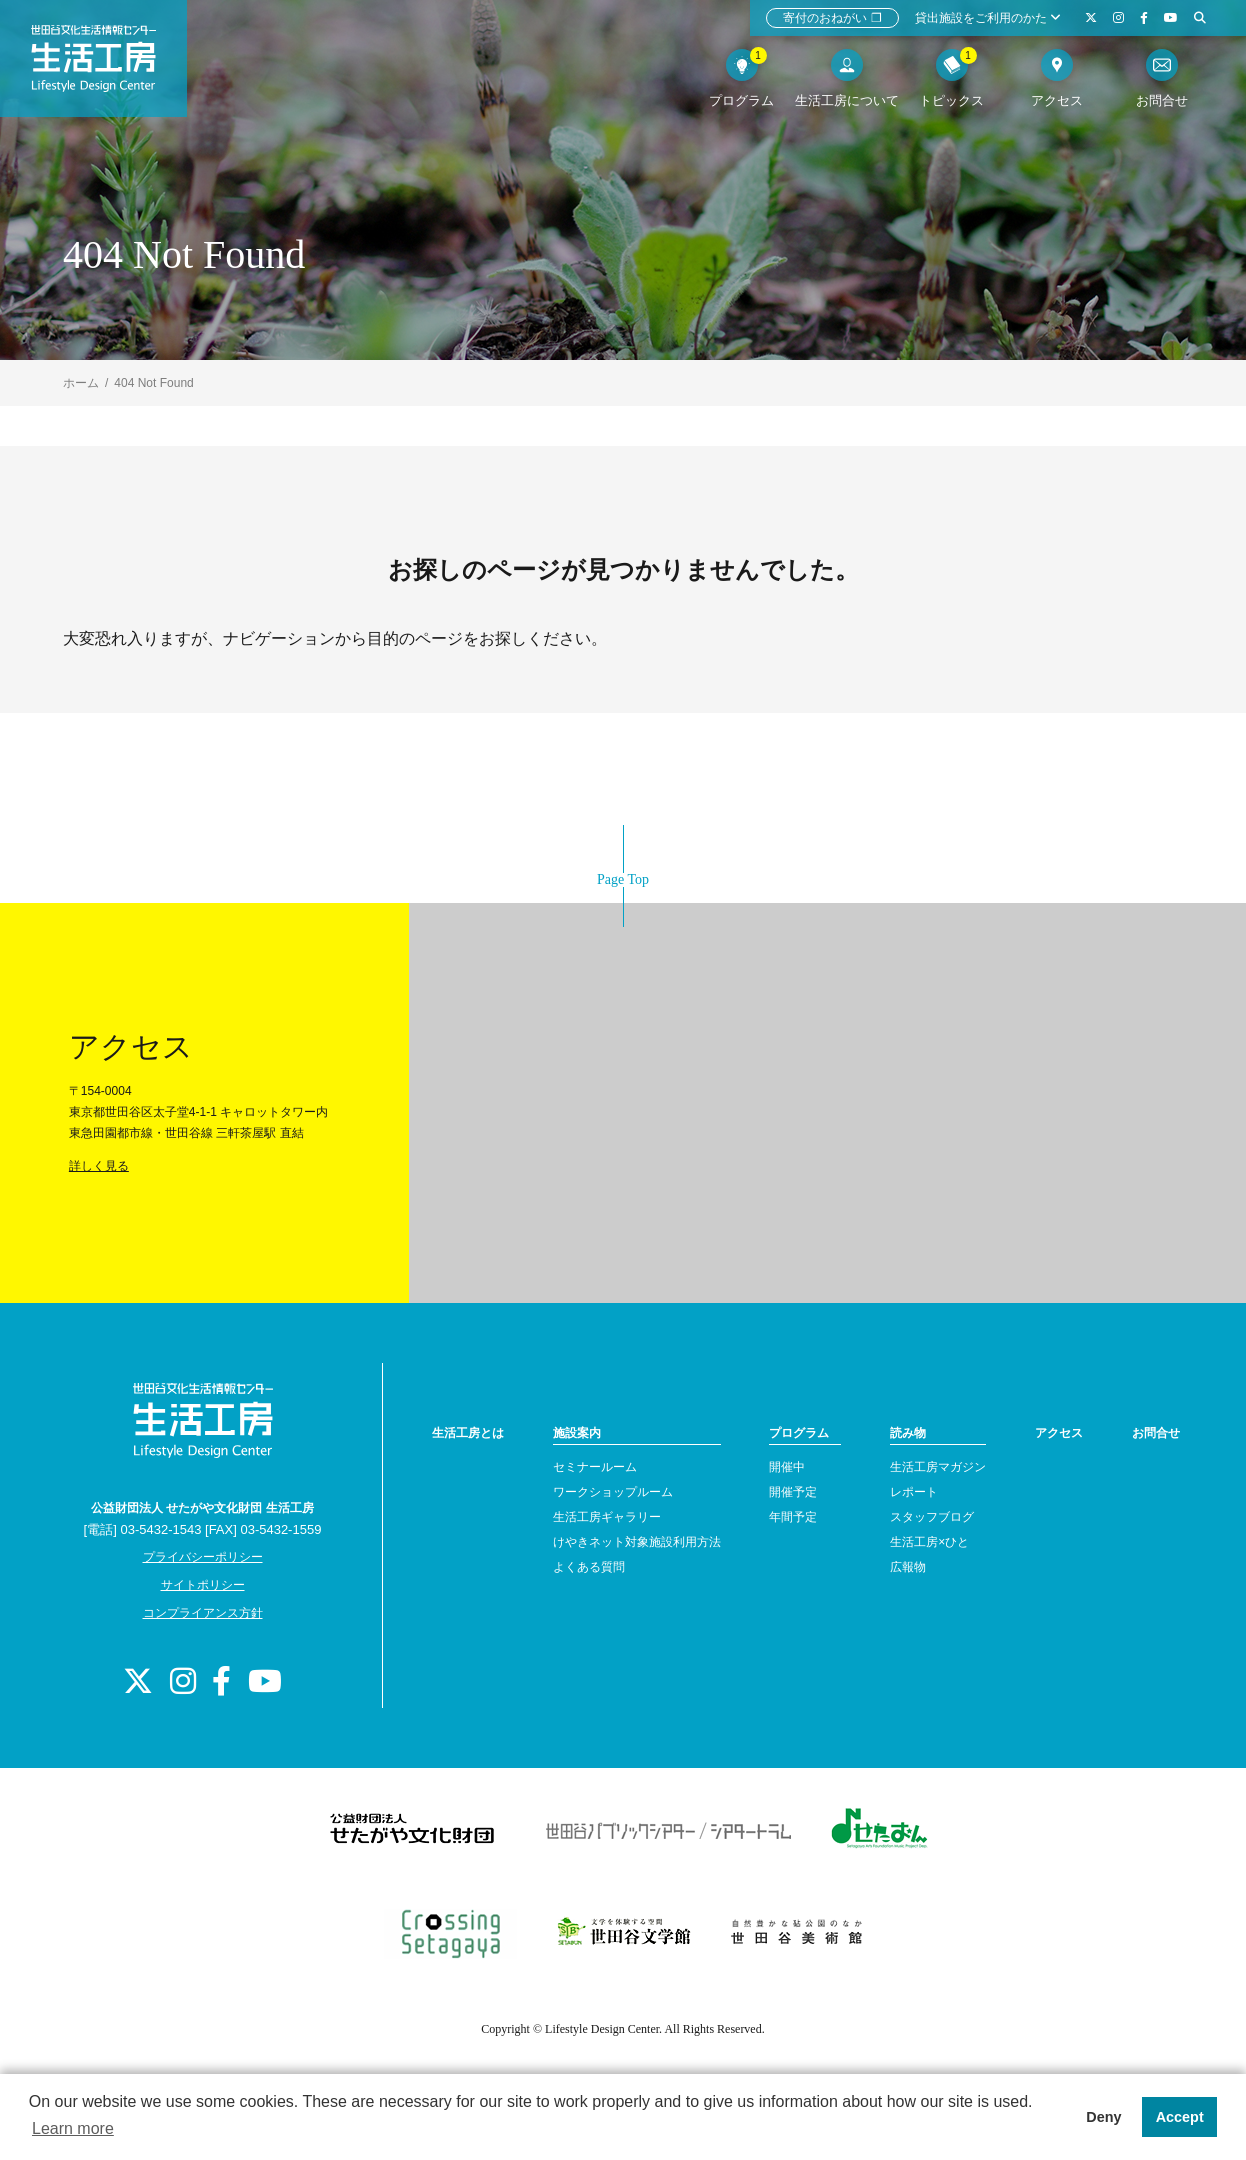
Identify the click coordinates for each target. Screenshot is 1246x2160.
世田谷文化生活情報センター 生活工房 (107, 66)
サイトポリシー (203, 1585)
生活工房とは (468, 1433)
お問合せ (1156, 1433)
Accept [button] (1180, 2117)
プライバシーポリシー (203, 1557)
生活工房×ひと (929, 1542)
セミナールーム (595, 1467)
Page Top (623, 879)
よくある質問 (589, 1567)
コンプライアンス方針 (203, 1613)
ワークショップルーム (613, 1492)
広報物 (908, 1567)
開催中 (787, 1467)
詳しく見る (99, 1166)
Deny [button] (1103, 2117)
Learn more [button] (73, 2128)
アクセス (1059, 1433)
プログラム (799, 1433)
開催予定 (793, 1492)
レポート (914, 1492)
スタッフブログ (932, 1517)
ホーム (81, 383)
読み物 (908, 1433)
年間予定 (793, 1517)
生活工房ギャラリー (607, 1517)
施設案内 (577, 1433)
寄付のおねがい (832, 18)
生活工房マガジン (938, 1467)
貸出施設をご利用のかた (988, 18)
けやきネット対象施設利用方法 (637, 1542)
